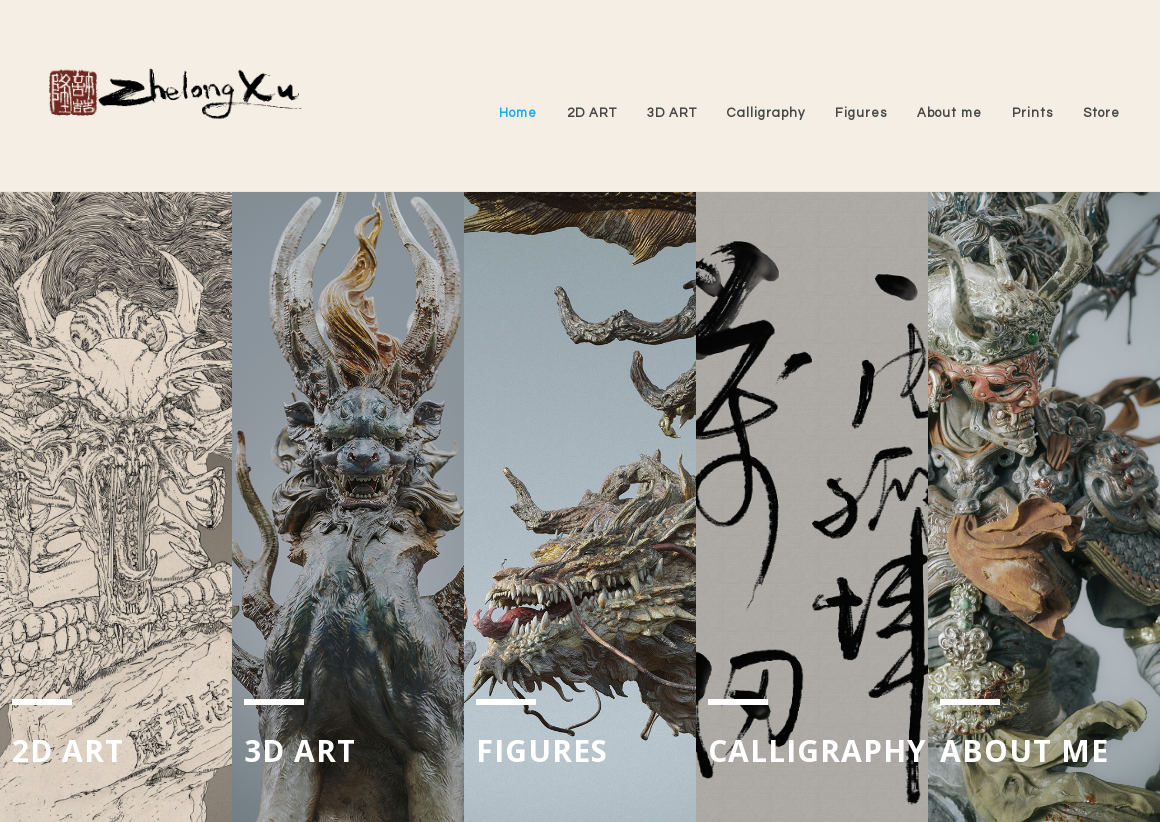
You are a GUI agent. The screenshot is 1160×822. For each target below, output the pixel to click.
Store (1101, 113)
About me (949, 113)
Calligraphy (766, 113)
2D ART (592, 113)
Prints (1032, 113)
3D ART (672, 113)
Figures (861, 113)
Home (518, 113)
